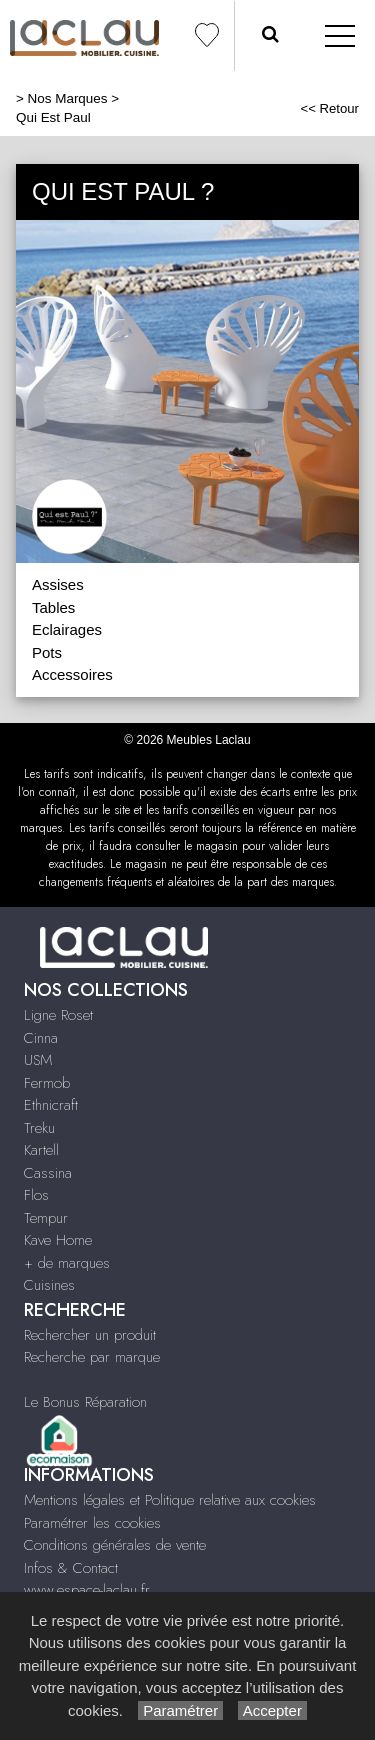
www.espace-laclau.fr (87, 1590)
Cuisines (49, 1285)
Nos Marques (68, 98)
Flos (36, 1195)
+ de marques (67, 1263)
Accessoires (72, 674)
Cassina (48, 1173)
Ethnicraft (51, 1105)
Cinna (41, 1038)
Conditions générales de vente (115, 1545)
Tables (53, 607)
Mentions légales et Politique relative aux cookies (170, 1500)
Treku (39, 1128)
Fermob (47, 1083)
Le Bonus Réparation (85, 1402)
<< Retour (329, 108)
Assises (58, 584)
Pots (47, 652)
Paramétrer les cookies (92, 1523)
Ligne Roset (58, 1015)
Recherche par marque (92, 1357)
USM (38, 1060)
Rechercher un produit (90, 1335)
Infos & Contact (71, 1568)
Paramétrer (180, 1710)
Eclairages (67, 629)
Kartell (41, 1150)
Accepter (272, 1710)
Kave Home (58, 1240)
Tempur (46, 1218)
